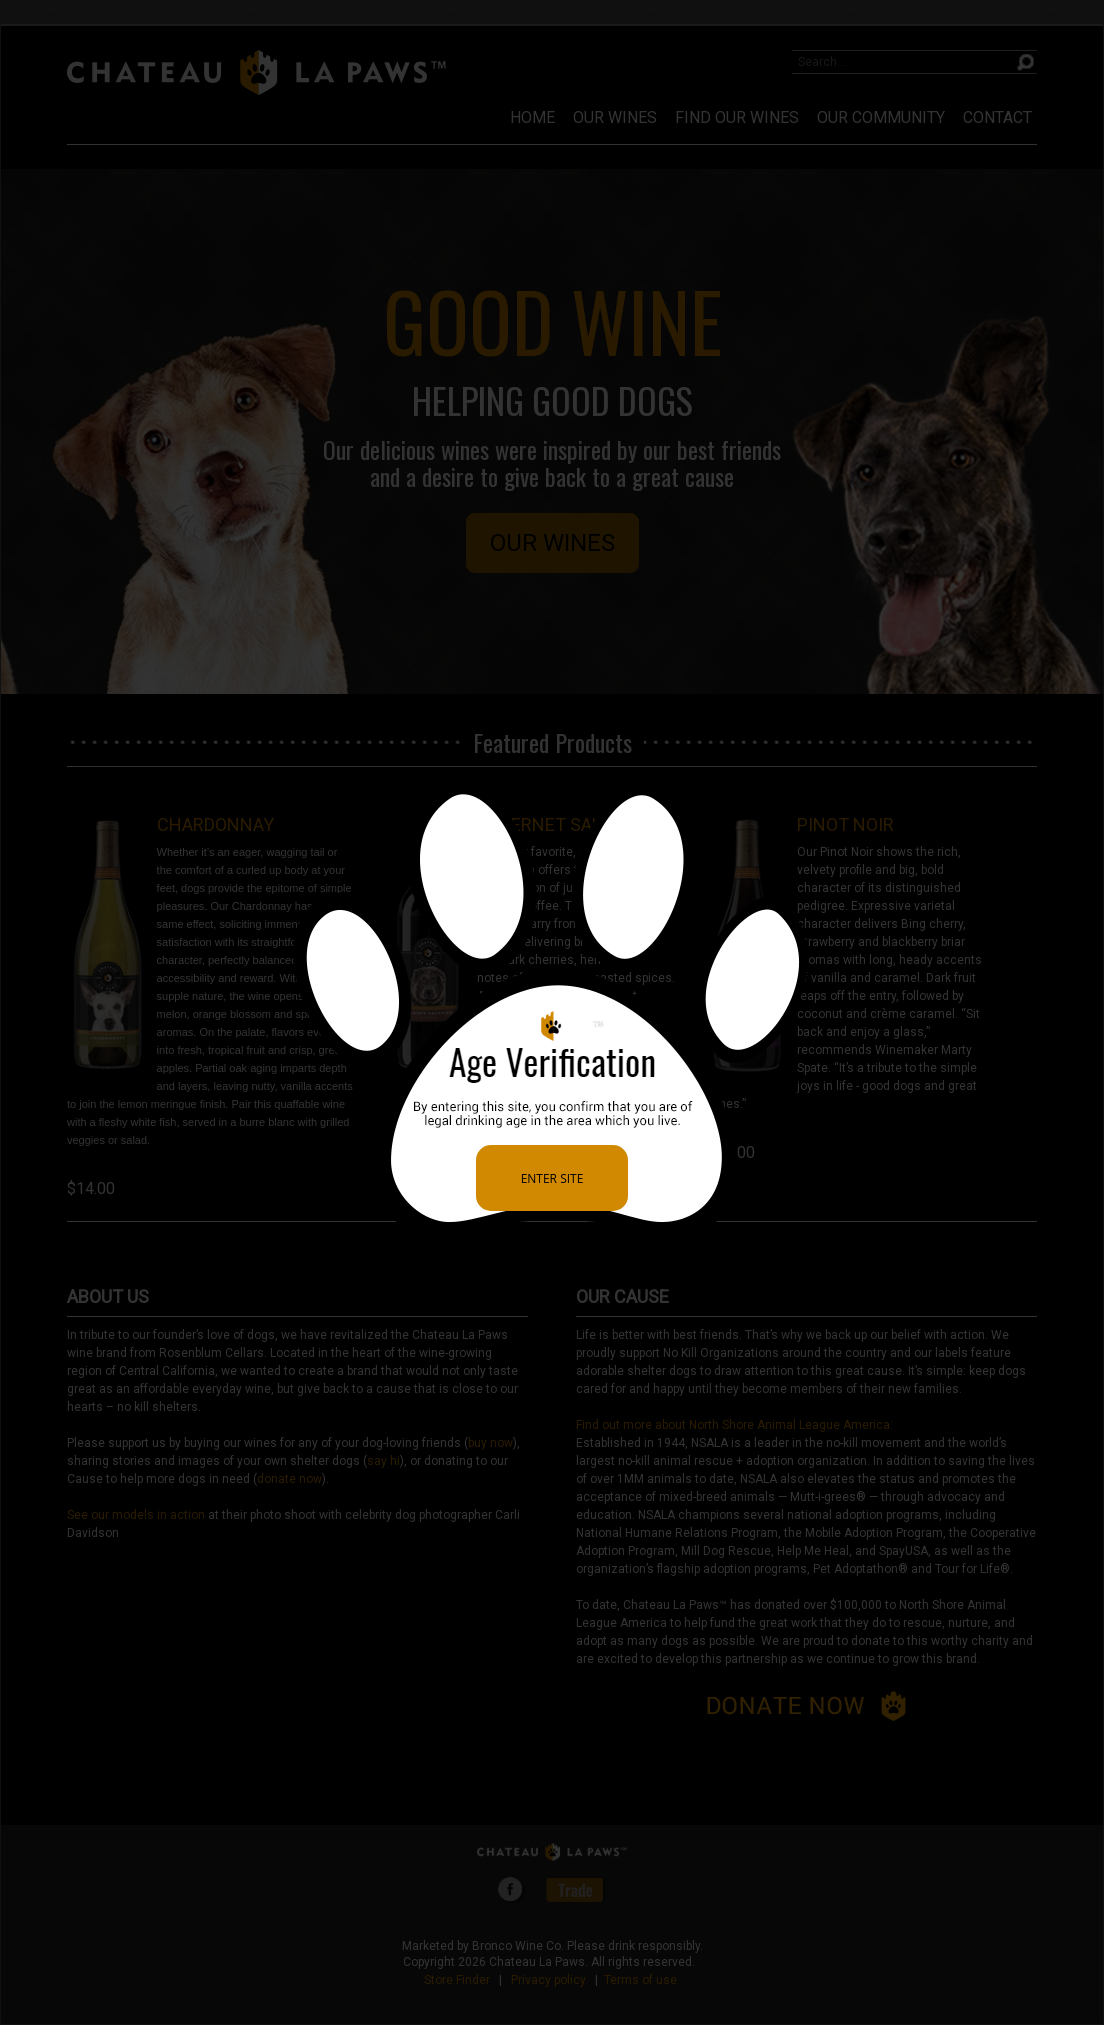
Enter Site (552, 1178)
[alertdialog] (552, 1012)
